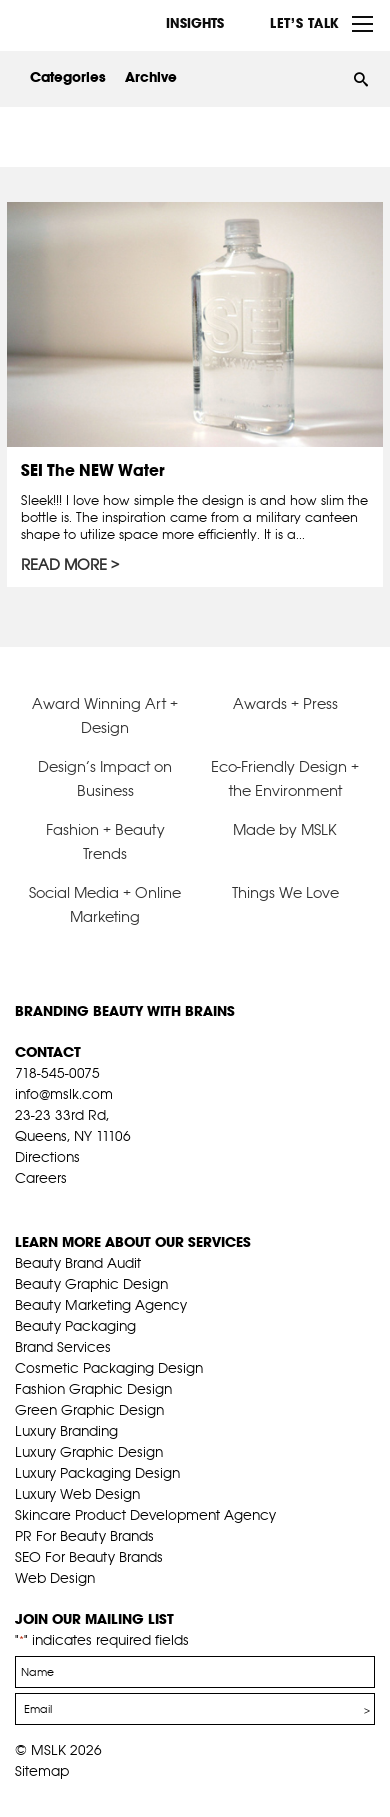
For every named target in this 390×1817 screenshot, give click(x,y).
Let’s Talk (304, 23)
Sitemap (42, 1771)
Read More (64, 565)
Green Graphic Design (89, 1410)
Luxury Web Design (77, 1494)
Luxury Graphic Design (89, 1452)
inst (117, 1203)
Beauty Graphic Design (91, 1284)
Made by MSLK (285, 829)
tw (55, 1203)
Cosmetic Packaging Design (109, 1368)
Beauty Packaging (75, 1326)
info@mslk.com (64, 1094)
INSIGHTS (195, 23)
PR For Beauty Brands (84, 1536)
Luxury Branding (66, 1431)
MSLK (90, 24)
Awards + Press (285, 703)
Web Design (55, 1578)
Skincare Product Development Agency (145, 1515)
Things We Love (285, 892)
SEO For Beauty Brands (89, 1557)
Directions (47, 1157)
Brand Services (63, 1347)
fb (24, 1203)
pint (86, 1203)
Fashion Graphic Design (93, 1389)
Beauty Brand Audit (78, 1263)
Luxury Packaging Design (97, 1473)
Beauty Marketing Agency (101, 1305)
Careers (41, 1178)
